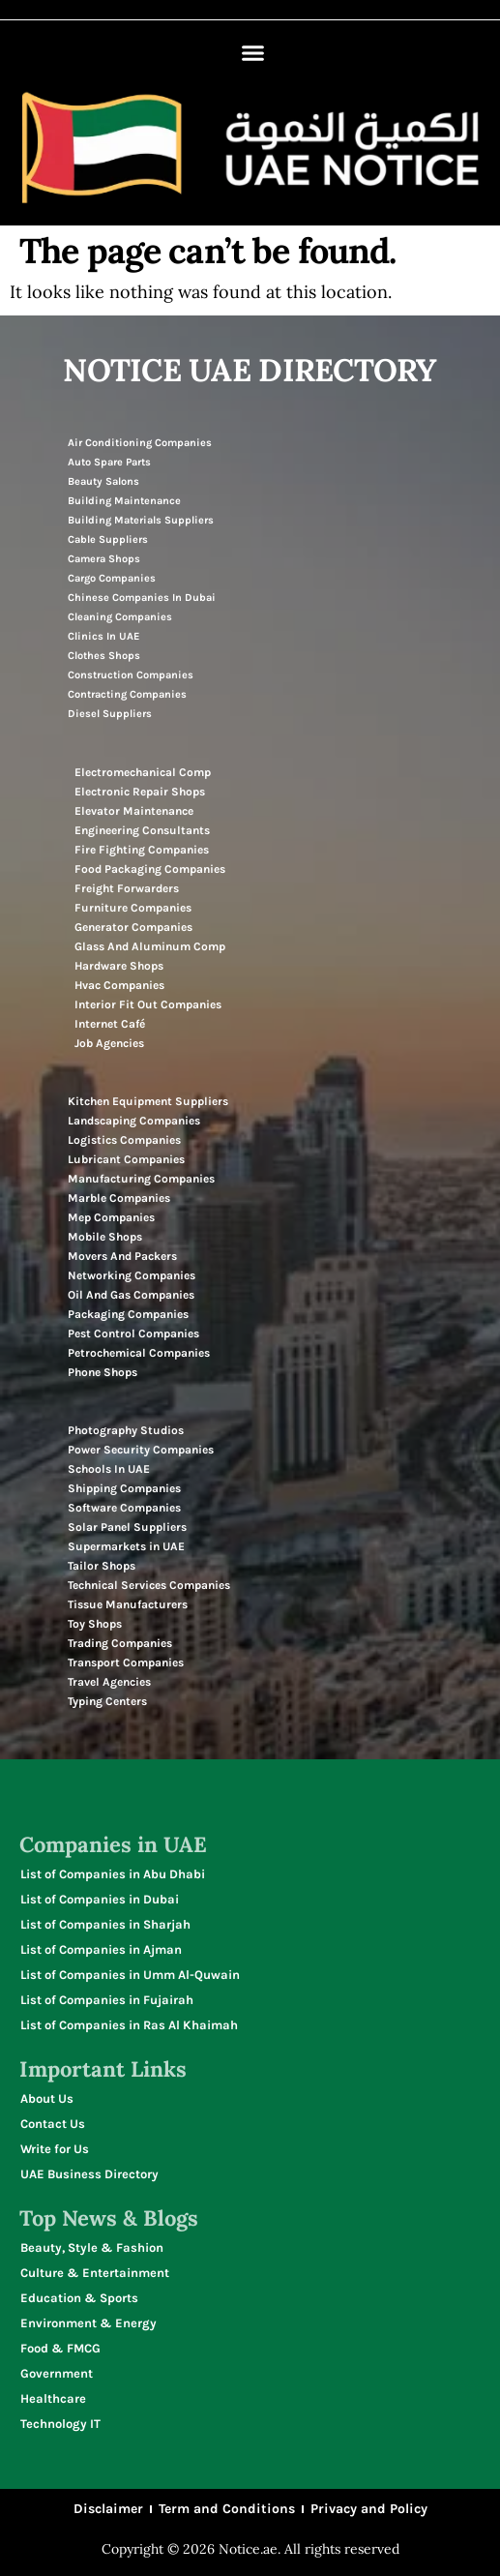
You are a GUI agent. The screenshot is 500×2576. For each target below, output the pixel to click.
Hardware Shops (118, 966)
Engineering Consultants (142, 830)
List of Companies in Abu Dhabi (112, 1874)
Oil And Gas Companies (131, 1295)
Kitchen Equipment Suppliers (148, 1101)
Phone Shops (102, 1372)
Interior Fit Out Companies (147, 1004)
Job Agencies (109, 1043)
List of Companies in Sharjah (105, 1924)
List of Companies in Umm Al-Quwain (130, 1974)
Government (56, 2373)
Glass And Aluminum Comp (149, 946)
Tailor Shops (101, 1566)
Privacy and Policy (368, 2509)
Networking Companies (131, 1275)
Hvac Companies (119, 985)
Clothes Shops (104, 655)
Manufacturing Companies (141, 1178)
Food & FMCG (60, 2348)
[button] (253, 53)
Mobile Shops (105, 1236)
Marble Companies (119, 1198)
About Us (47, 2098)
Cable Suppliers (108, 539)
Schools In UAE (109, 1469)
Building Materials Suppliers (141, 520)
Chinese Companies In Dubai (142, 597)
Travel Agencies (109, 1682)
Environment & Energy (88, 2323)
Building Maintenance (124, 500)
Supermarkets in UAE (126, 1546)
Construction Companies (130, 675)
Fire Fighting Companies (141, 849)
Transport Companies (126, 1662)
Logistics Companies (124, 1140)
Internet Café (109, 1024)
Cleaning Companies (120, 617)
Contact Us (52, 2123)
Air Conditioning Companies (140, 442)
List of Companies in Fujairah (106, 1999)
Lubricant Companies (126, 1159)
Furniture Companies (132, 907)
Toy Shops (95, 1624)
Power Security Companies (141, 1449)
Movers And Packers (122, 1256)
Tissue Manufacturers (128, 1604)
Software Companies (124, 1507)
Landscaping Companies (134, 1120)
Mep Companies (111, 1217)
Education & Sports (79, 2298)
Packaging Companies (128, 1314)
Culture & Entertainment (94, 2272)
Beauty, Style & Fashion (91, 2247)
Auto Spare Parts (109, 462)
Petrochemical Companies (139, 1353)
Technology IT (60, 2423)
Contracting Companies (127, 694)
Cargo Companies (112, 578)
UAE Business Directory (89, 2174)
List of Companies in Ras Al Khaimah (129, 2025)
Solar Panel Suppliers (127, 1527)
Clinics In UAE (103, 636)
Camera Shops (104, 559)
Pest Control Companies (133, 1333)
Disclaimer (108, 2509)
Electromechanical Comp (142, 772)
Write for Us (54, 2149)
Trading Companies (120, 1643)
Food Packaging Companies (149, 869)
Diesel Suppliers (110, 713)
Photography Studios (126, 1430)
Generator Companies (133, 927)
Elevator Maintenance (133, 811)
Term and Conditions (227, 2509)
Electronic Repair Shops (139, 791)
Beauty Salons (103, 481)
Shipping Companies (124, 1488)
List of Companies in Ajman (101, 1949)
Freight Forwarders (126, 888)
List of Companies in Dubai (99, 1899)
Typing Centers (107, 1701)
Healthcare (53, 2398)
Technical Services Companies (149, 1585)
